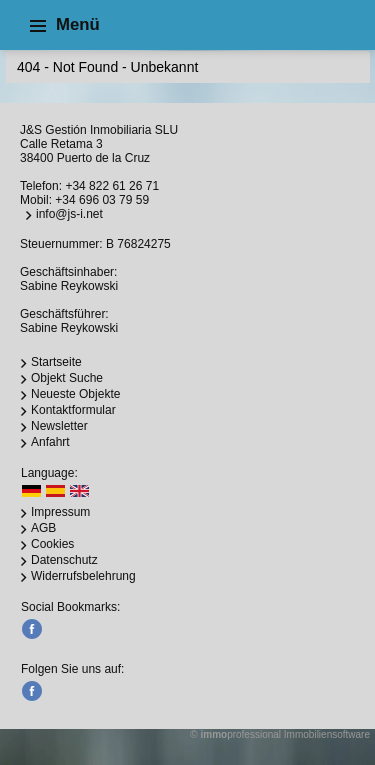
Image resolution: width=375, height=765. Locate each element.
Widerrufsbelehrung (83, 576)
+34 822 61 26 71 (112, 186)
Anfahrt (50, 442)
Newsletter (59, 426)
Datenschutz (64, 560)
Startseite (56, 362)
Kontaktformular (73, 410)
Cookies (52, 544)
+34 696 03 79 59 (102, 200)
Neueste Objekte (75, 394)
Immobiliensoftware (327, 734)
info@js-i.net (69, 214)
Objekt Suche (67, 378)
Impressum (60, 512)
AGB (43, 528)
